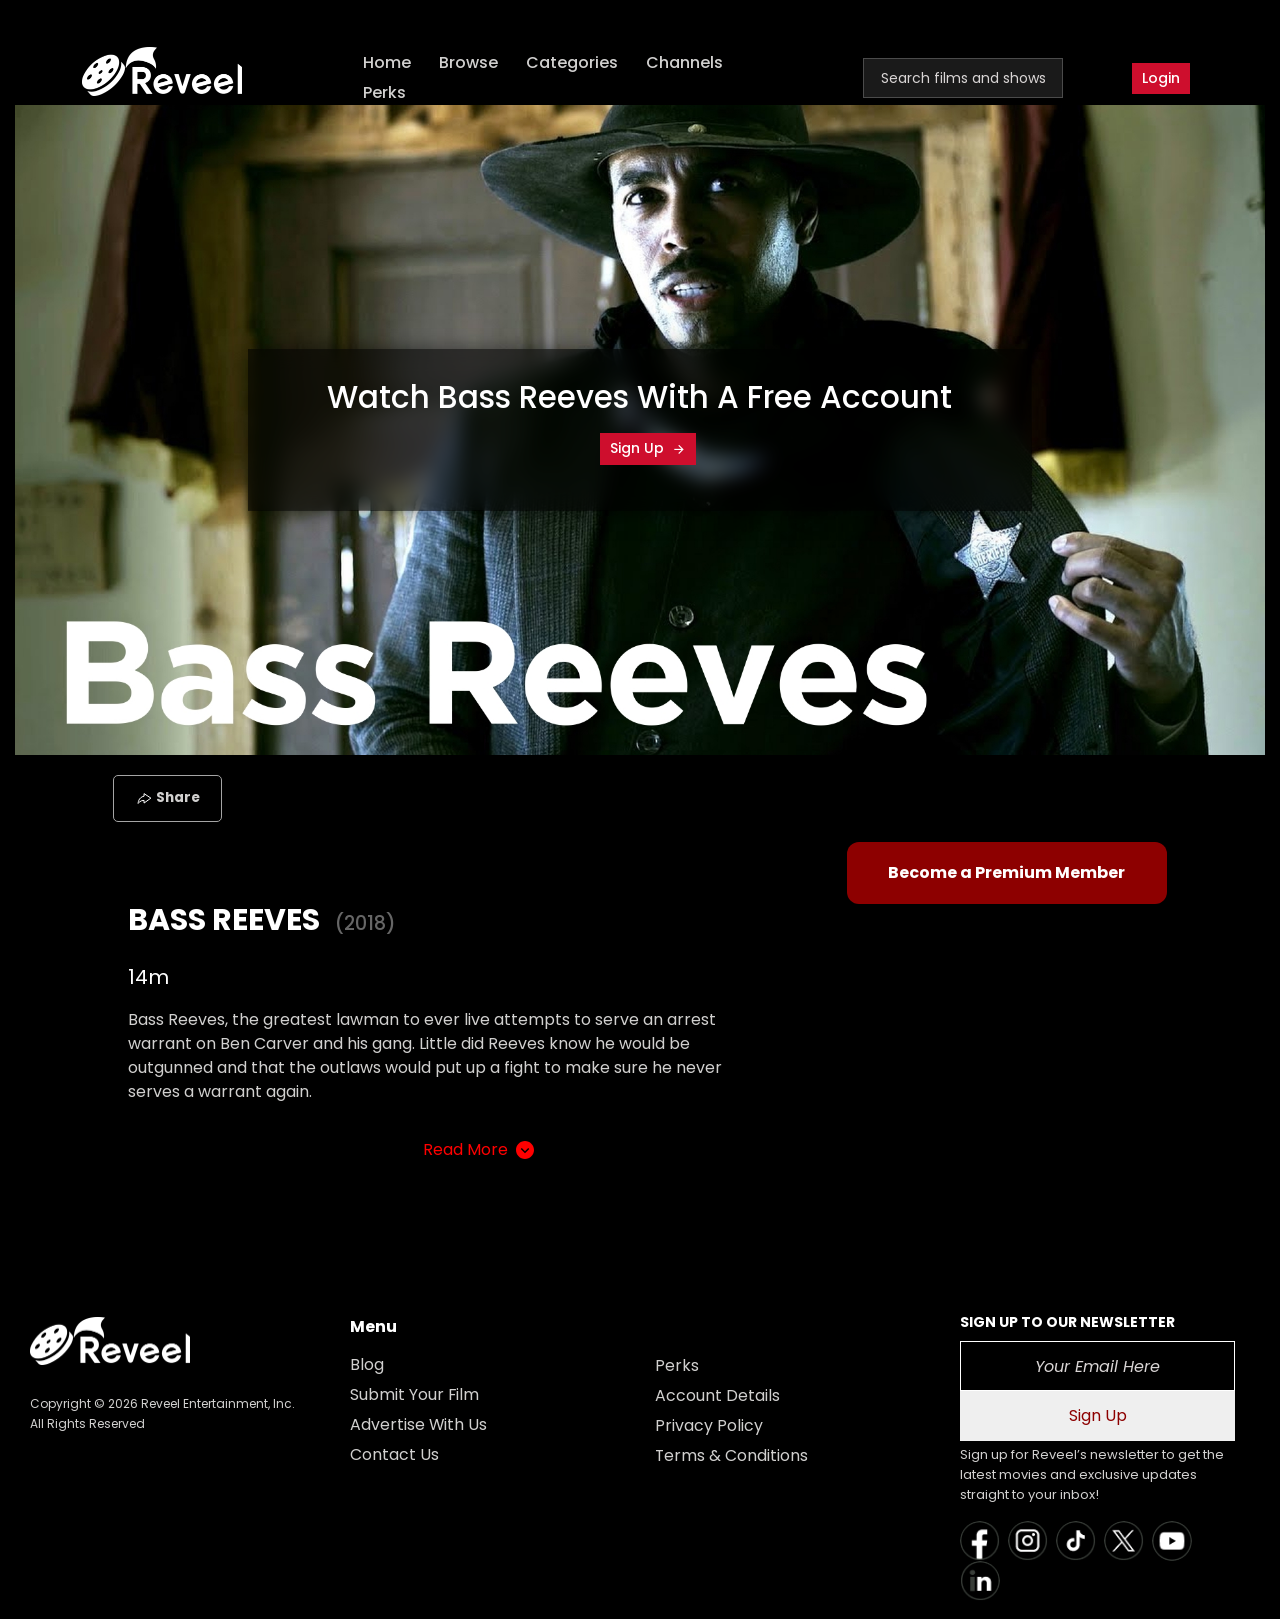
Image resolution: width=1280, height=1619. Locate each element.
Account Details (717, 1395)
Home (388, 62)
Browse (469, 62)
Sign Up (648, 448)
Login (1161, 78)
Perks (385, 92)
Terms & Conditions (732, 1455)
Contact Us (394, 1454)
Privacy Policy (709, 1425)
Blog (367, 1364)
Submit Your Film (415, 1394)
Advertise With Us (419, 1424)
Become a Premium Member (1006, 872)
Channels (685, 62)
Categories (573, 62)
